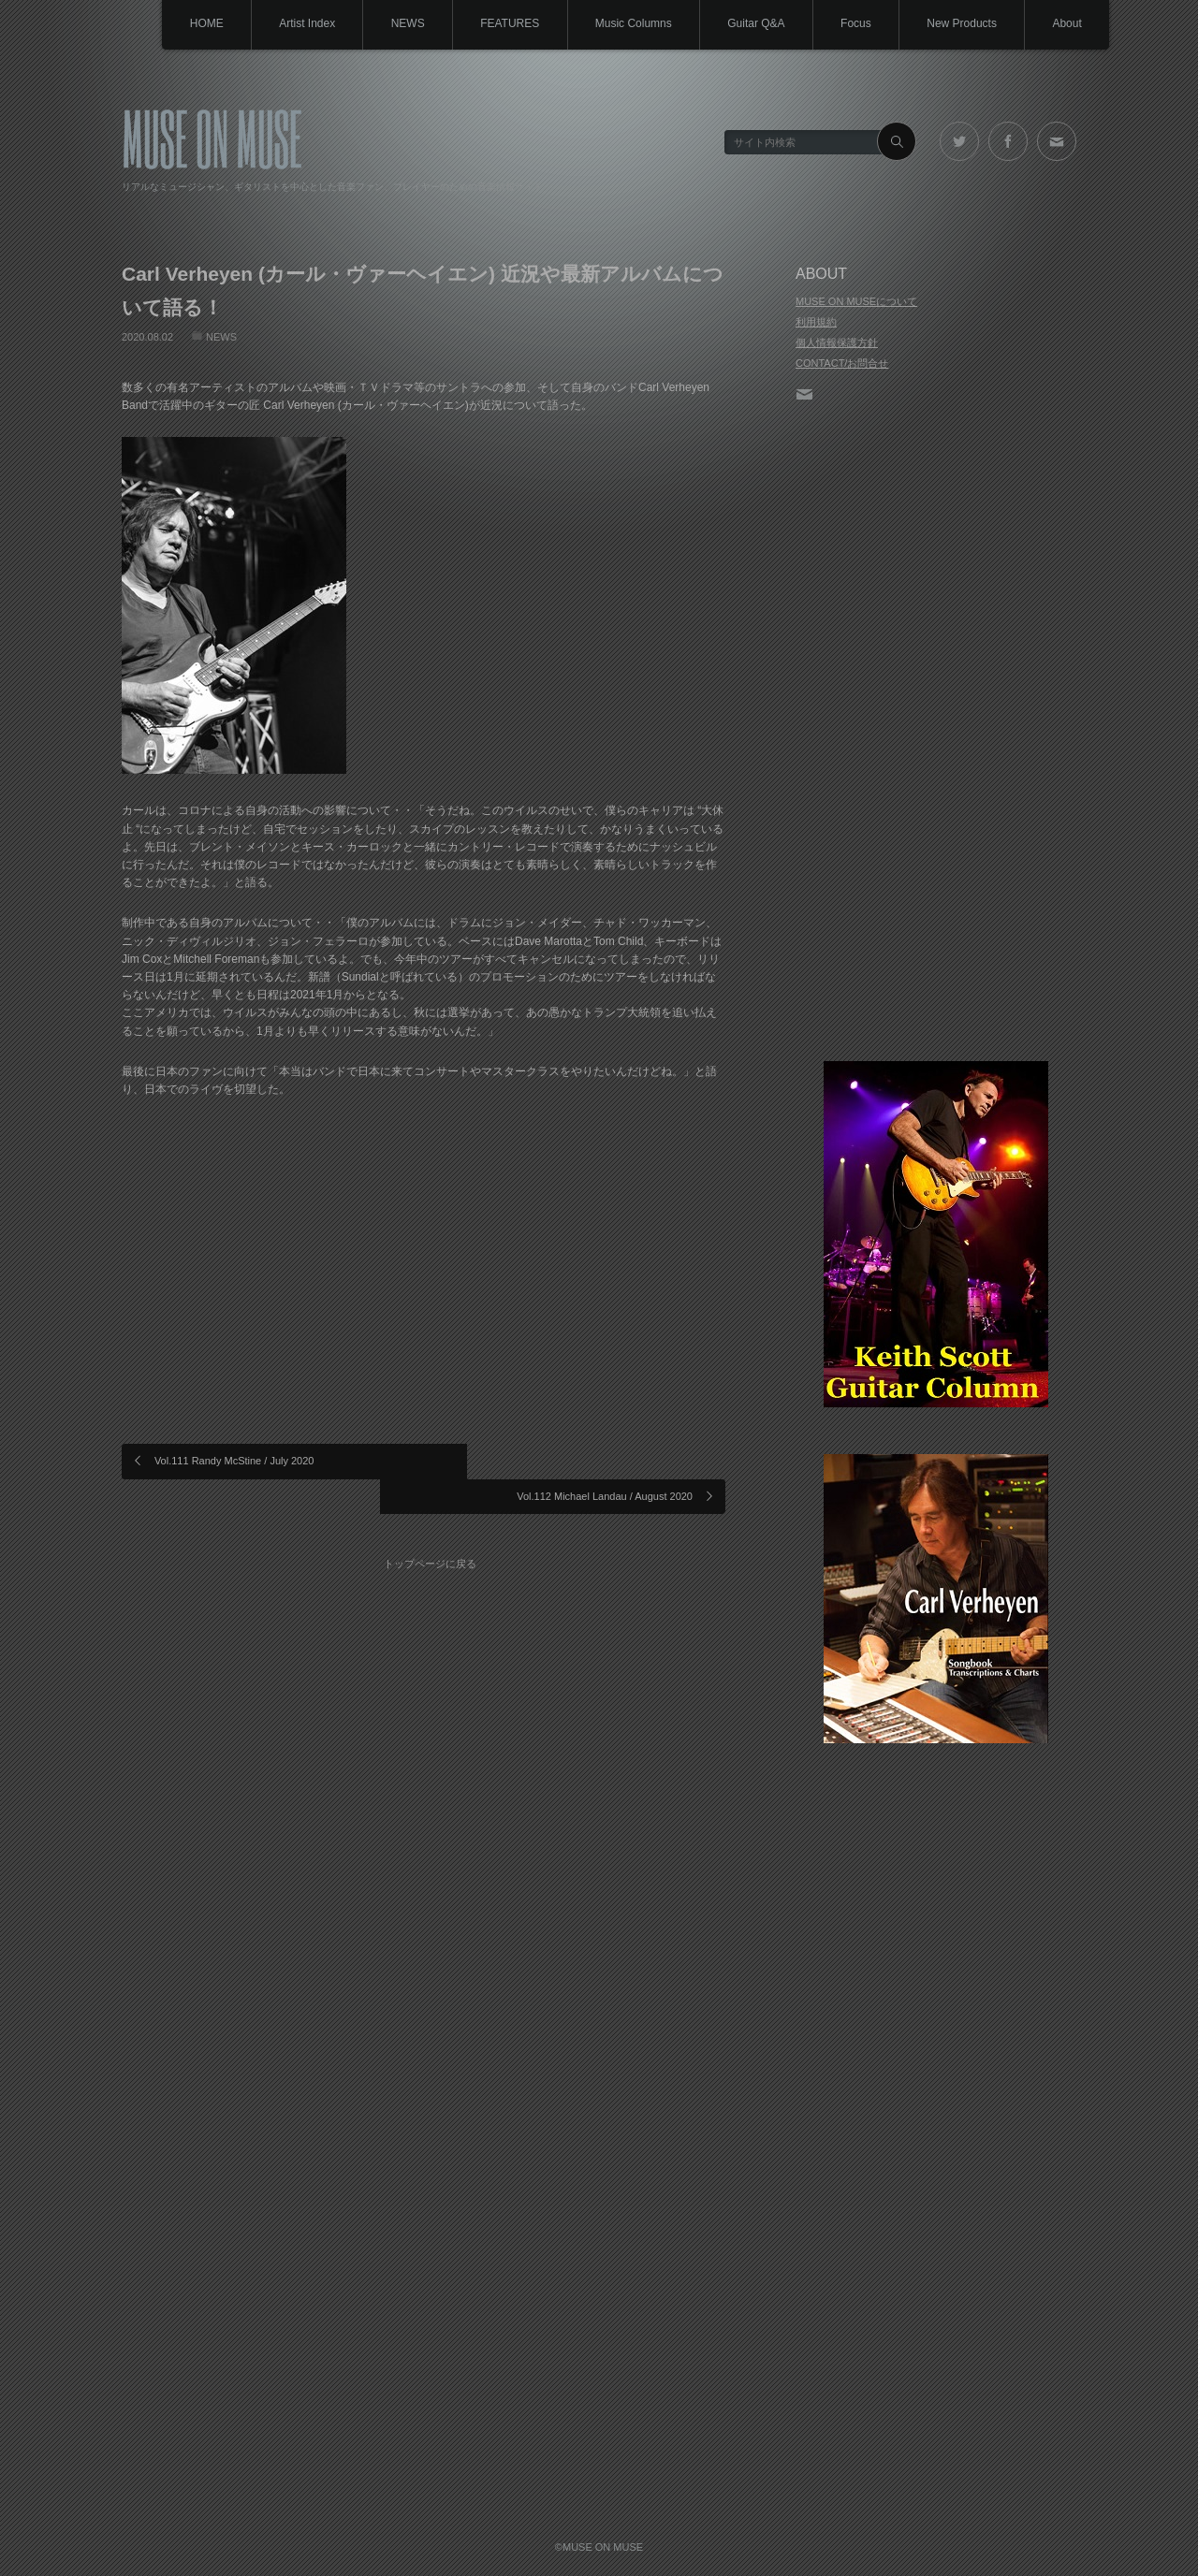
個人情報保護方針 (837, 342)
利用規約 (816, 321)
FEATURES (502, 23)
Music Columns (627, 23)
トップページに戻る (431, 1526)
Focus (852, 23)
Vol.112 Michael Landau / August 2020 (605, 1460)
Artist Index (297, 23)
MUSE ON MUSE (212, 137)
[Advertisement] (936, 733)
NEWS (399, 23)
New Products (960, 23)
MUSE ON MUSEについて (856, 301)
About (1066, 23)
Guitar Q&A (751, 23)
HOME (195, 23)
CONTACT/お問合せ (842, 363)
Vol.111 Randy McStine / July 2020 (234, 1460)
